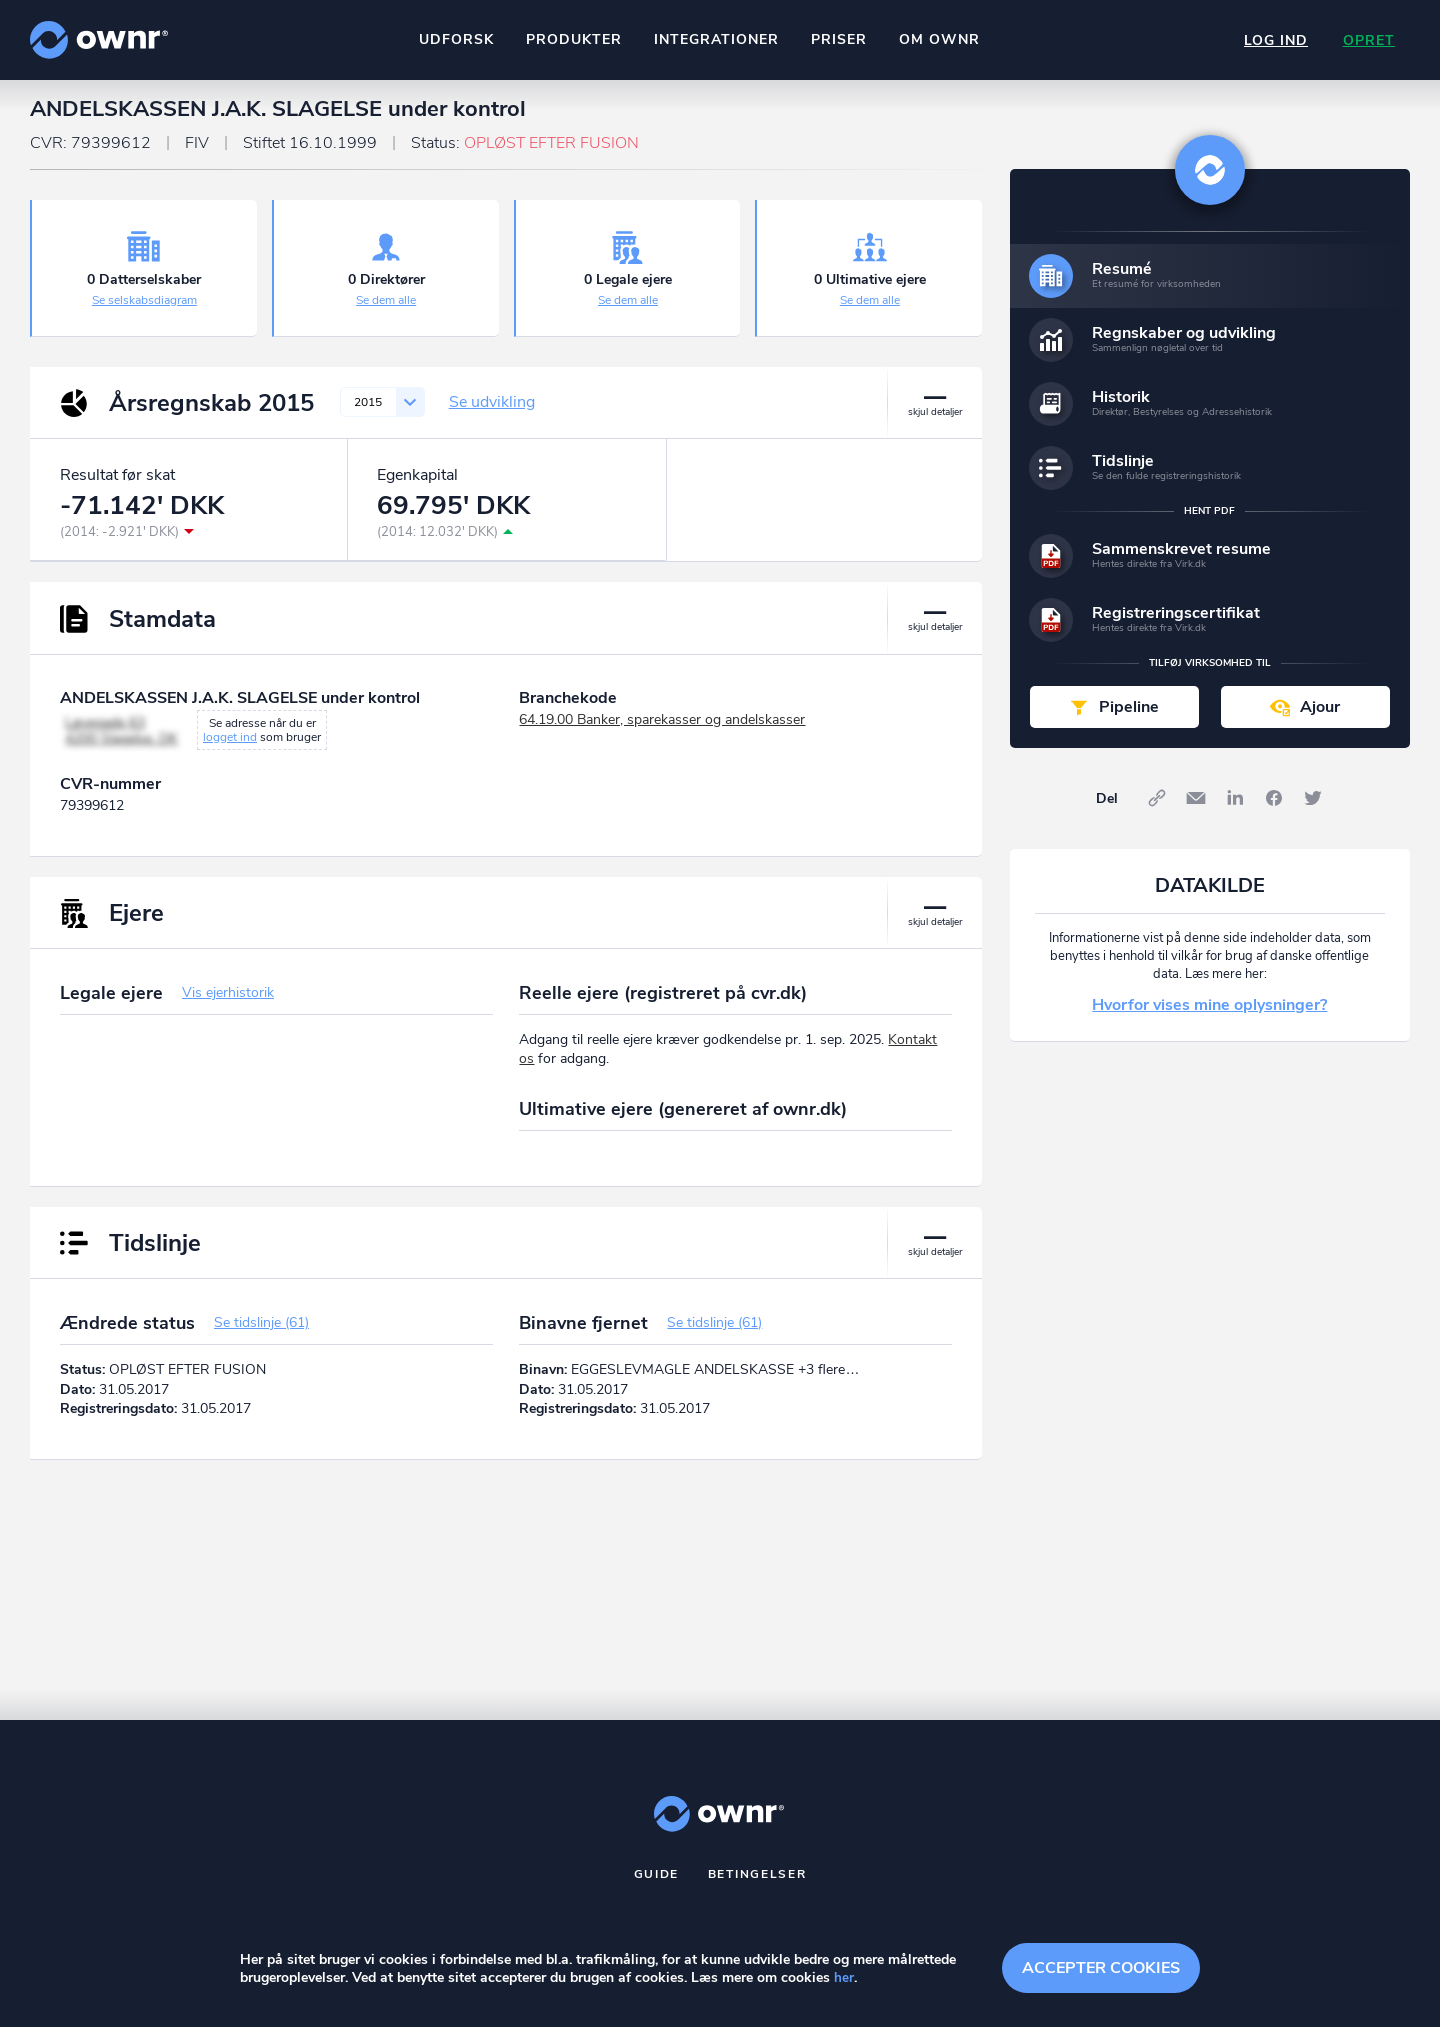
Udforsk (455, 39)
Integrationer (715, 39)
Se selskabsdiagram (144, 309)
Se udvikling (492, 411)
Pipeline (1129, 716)
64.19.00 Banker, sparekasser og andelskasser (662, 728)
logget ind (230, 746)
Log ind (1274, 40)
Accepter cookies (1101, 1967)
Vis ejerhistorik (228, 1001)
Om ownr (938, 39)
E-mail (1196, 807)
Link (1157, 807)
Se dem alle (386, 309)
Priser (838, 39)
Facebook (1274, 807)
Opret (1368, 40)
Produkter (573, 39)
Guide (657, 1883)
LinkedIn (1235, 807)
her (844, 1978)
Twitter (1313, 807)
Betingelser (757, 1883)
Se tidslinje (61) (261, 1331)
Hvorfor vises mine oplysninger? (1209, 1014)
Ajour (1320, 716)
